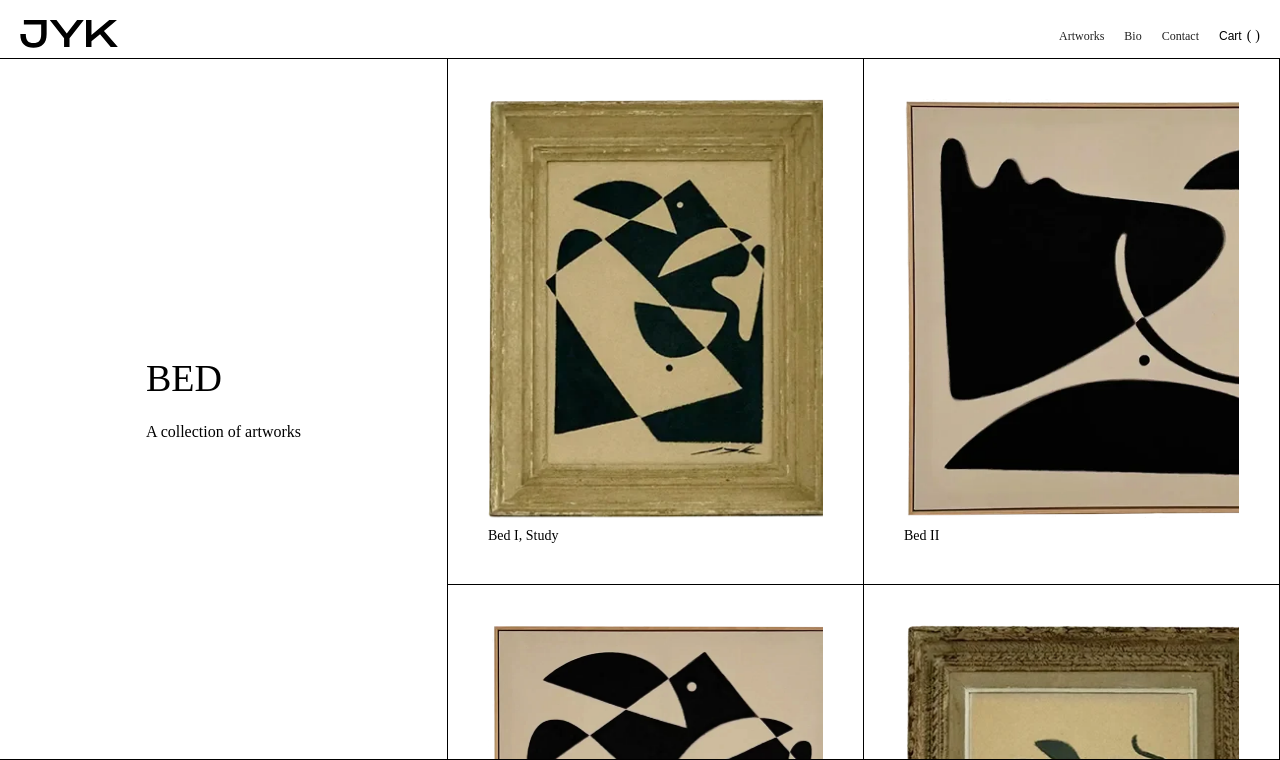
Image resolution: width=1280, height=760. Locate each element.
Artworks (1081, 36)
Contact (1180, 36)
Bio (1132, 36)
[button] (1239, 42)
